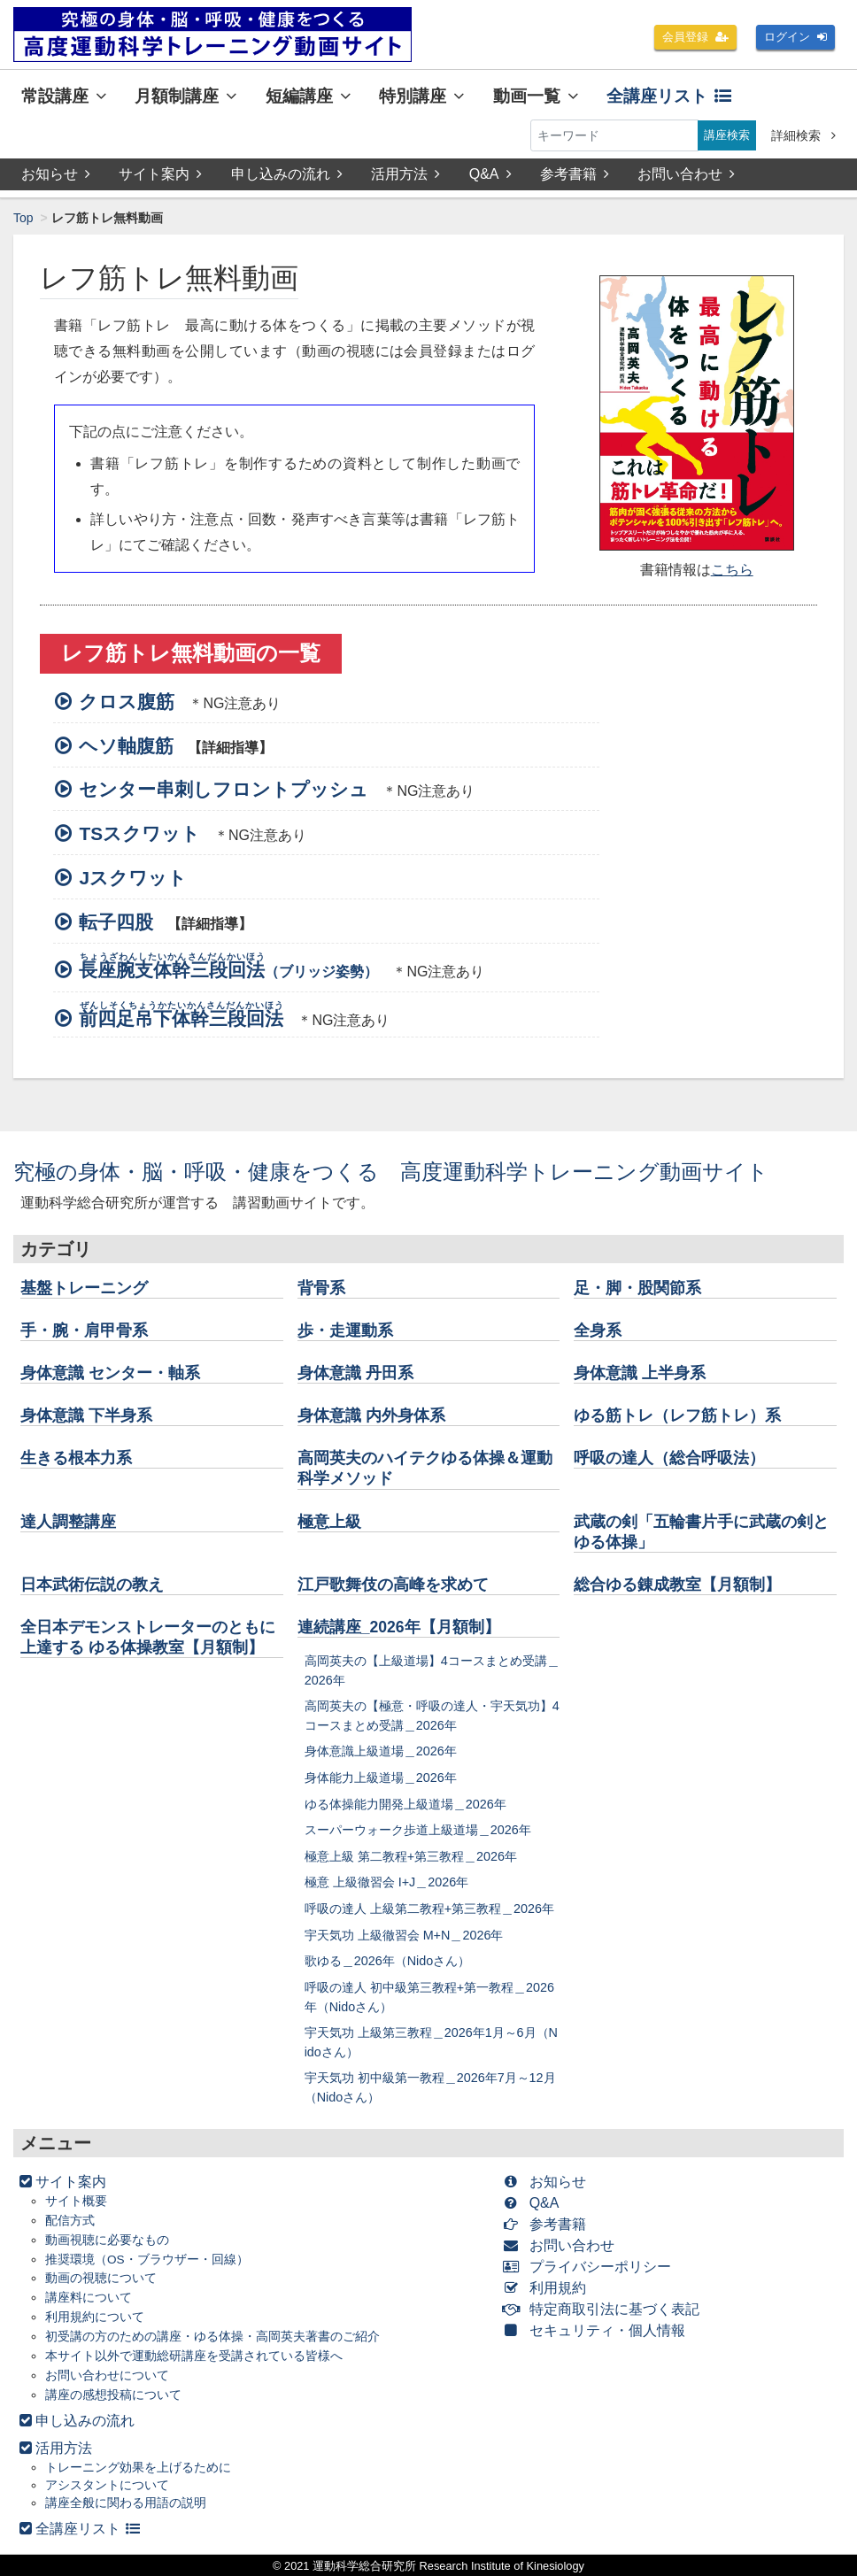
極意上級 (329, 1522)
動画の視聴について (101, 2279)
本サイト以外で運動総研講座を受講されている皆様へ (194, 2356)
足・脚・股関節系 (637, 1288)
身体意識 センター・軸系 (110, 1373)
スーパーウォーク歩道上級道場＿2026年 (418, 1830)
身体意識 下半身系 (86, 1415)
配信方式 (70, 2220)
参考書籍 (574, 173)
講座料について (88, 2297)
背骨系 (321, 1288)
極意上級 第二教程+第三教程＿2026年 (411, 1856)
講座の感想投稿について (113, 2395)
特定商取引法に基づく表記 (605, 2309)
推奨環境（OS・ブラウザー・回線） (147, 2259)
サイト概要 (76, 2201)
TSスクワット (134, 833)
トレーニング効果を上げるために (138, 2467)
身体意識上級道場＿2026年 (381, 1751)
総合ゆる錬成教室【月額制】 (677, 1584)
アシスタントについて (107, 2485)
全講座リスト (668, 96)
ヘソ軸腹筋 (121, 746)
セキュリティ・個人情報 (598, 2330)
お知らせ (55, 173)
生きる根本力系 (76, 1458)
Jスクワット (127, 878)
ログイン (793, 37)
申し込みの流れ (287, 173)
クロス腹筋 (121, 701)
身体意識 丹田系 (355, 1373)
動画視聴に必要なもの (107, 2240)
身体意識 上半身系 (640, 1373)
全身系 (598, 1330)
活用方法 (405, 173)
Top (23, 218)
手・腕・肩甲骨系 (84, 1330)
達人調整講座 (68, 1522)
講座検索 (725, 135)
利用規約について (94, 2317)
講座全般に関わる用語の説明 (125, 2503)
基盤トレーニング (84, 1288)
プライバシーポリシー (591, 2266)
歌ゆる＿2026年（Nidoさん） (388, 1961)
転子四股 (110, 922)
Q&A (490, 173)
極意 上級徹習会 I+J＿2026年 (387, 1882)
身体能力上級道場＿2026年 (381, 1777)
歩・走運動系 (345, 1330)
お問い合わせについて (107, 2375)
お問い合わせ (687, 173)
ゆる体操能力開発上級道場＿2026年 (405, 1804)
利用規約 (548, 2287)
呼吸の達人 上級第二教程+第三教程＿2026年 (429, 1908)
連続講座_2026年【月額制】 (398, 1627)
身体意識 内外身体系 (371, 1415)
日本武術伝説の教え (92, 1584)
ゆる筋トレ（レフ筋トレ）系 (677, 1415)
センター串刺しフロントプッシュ (218, 789)
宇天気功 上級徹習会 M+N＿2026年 (404, 1935)
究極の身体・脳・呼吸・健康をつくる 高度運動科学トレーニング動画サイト (390, 1172)
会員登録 (688, 37)
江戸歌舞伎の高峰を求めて (393, 1584)
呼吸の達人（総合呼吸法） (669, 1458)
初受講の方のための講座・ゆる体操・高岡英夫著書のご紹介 (212, 2336)
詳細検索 (803, 135)
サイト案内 (160, 173)
